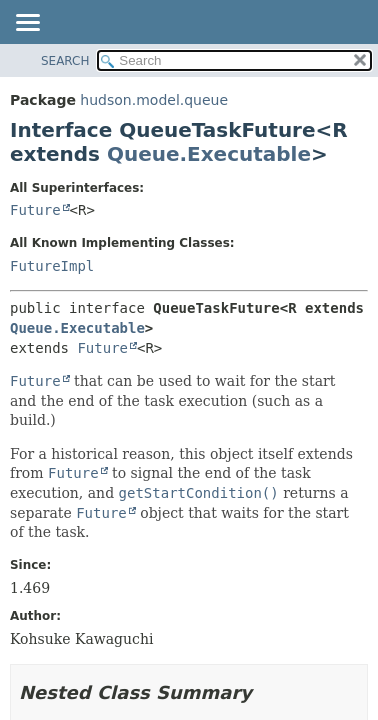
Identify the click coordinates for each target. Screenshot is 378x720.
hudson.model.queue (154, 100)
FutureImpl (52, 266)
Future (35, 210)
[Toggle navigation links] (27, 24)
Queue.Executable (209, 154)
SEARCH (65, 61)
